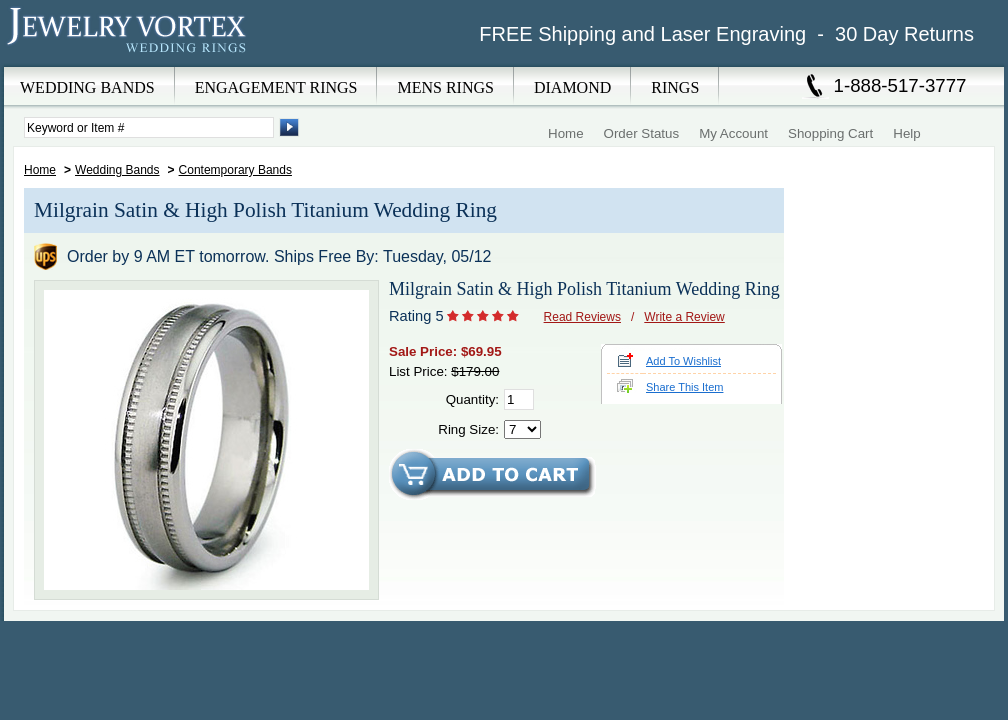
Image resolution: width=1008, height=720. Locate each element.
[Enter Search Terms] (149, 127)
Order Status (642, 133)
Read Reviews (582, 317)
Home (566, 133)
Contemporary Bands (235, 170)
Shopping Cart (830, 133)
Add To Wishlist (683, 361)
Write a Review (684, 317)
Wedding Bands (117, 170)
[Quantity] (519, 399)
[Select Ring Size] (522, 429)
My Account (733, 133)
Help (906, 133)
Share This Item (684, 387)
